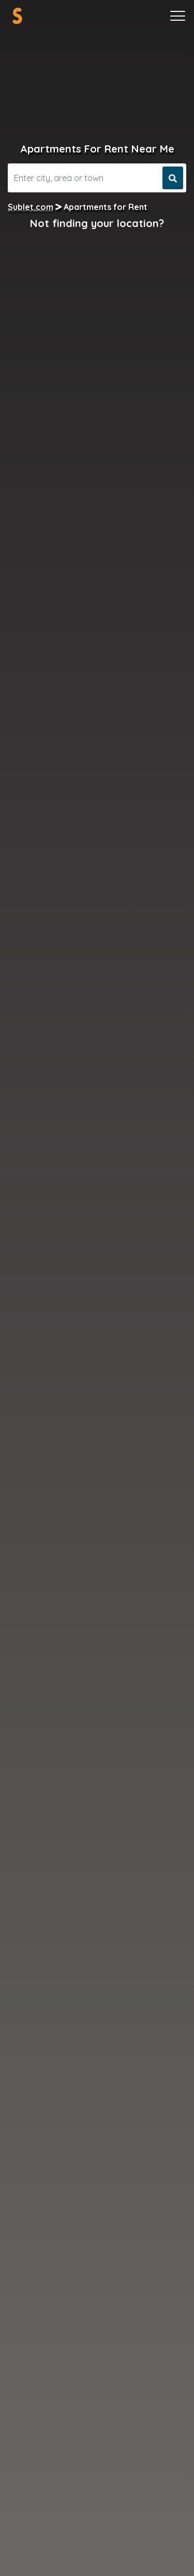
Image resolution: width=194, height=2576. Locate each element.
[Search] (84, 177)
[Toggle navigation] (178, 16)
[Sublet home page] (17, 15)
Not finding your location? (97, 223)
